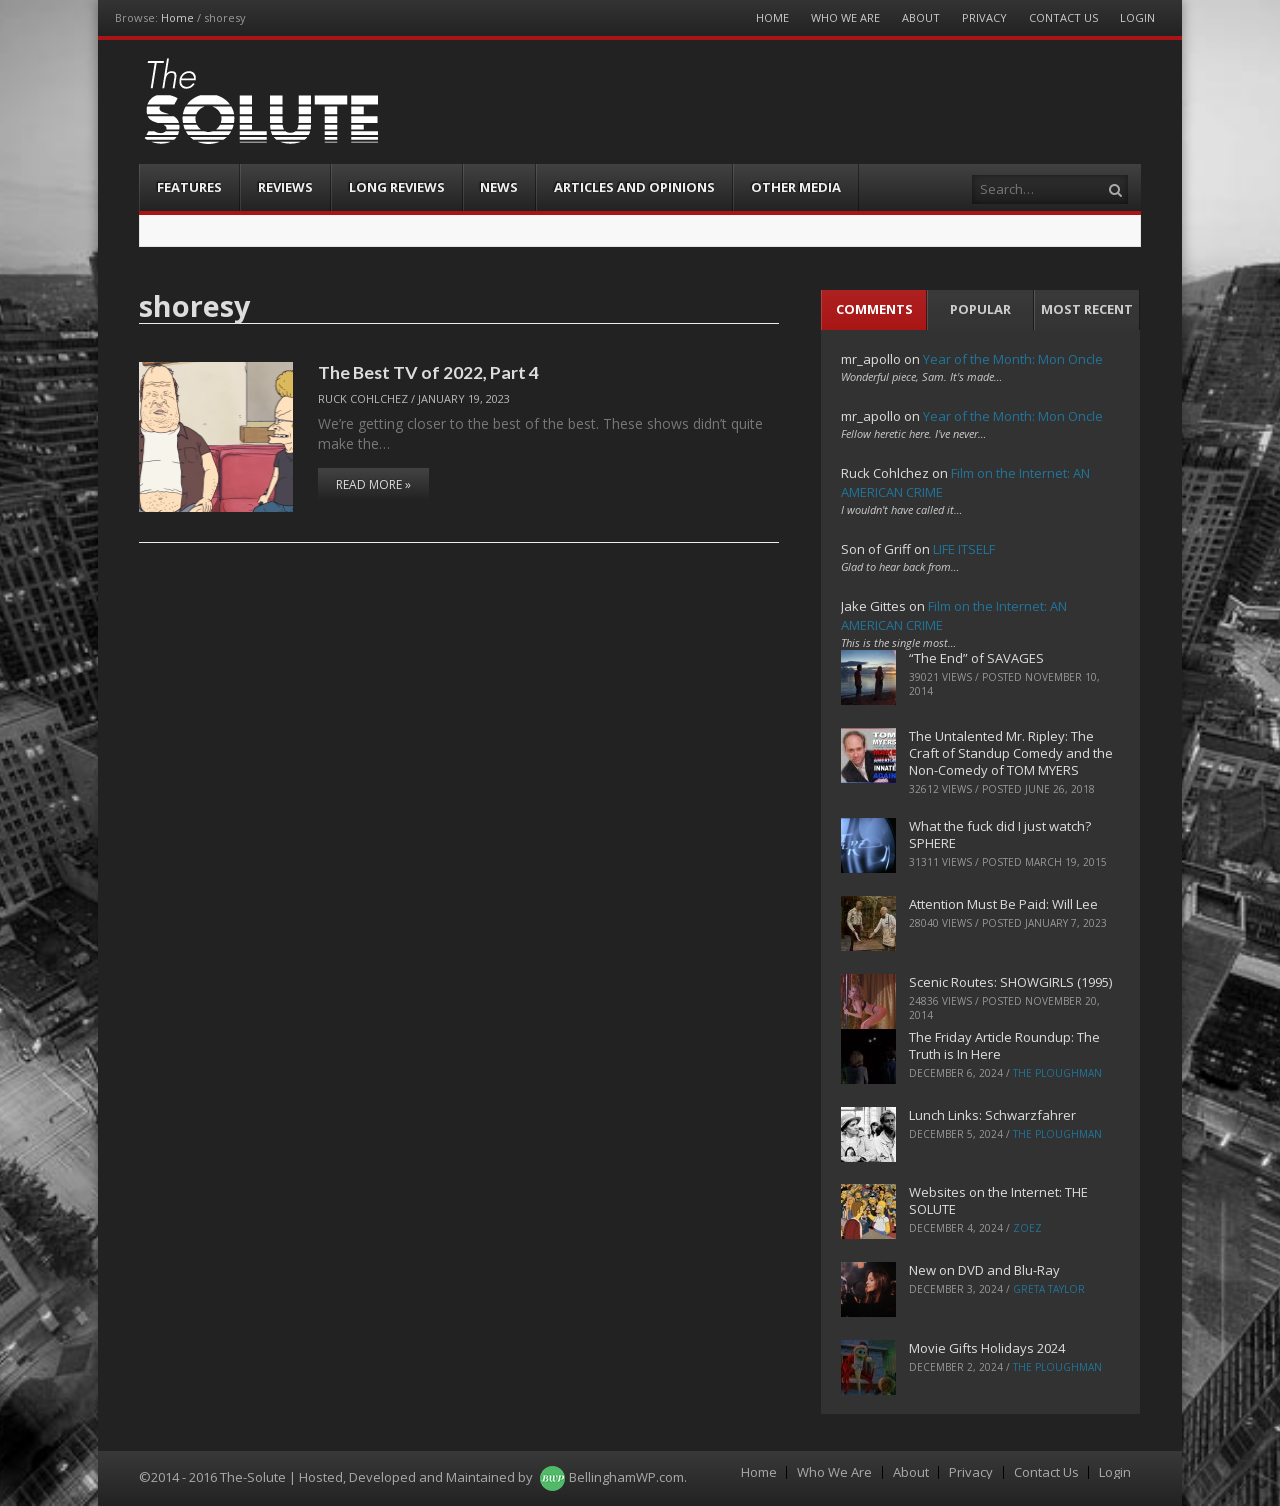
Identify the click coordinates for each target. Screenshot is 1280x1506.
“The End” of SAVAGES (976, 658)
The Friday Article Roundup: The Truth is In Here (1004, 1045)
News (499, 187)
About (921, 17)
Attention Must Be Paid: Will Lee (1003, 904)
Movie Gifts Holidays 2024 (987, 1348)
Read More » (373, 484)
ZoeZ (1027, 1228)
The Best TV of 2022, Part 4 (428, 372)
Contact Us (1063, 17)
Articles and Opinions (634, 187)
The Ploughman (1057, 1073)
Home (177, 17)
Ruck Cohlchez (363, 398)
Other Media (796, 187)
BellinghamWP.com (626, 1477)
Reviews (285, 187)
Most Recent (1087, 309)
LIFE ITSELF (964, 549)
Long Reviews (397, 187)
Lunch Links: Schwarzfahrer (992, 1115)
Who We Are (845, 17)
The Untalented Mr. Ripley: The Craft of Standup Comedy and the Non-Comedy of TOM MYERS (1011, 753)
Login (1137, 17)
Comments (874, 309)
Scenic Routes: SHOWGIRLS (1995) (1010, 982)
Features (189, 187)
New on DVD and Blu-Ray (984, 1270)
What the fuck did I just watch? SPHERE (1000, 834)
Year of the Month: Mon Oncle (1013, 359)
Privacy (984, 17)
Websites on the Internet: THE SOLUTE (998, 1200)
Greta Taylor (1049, 1289)
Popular (980, 309)
